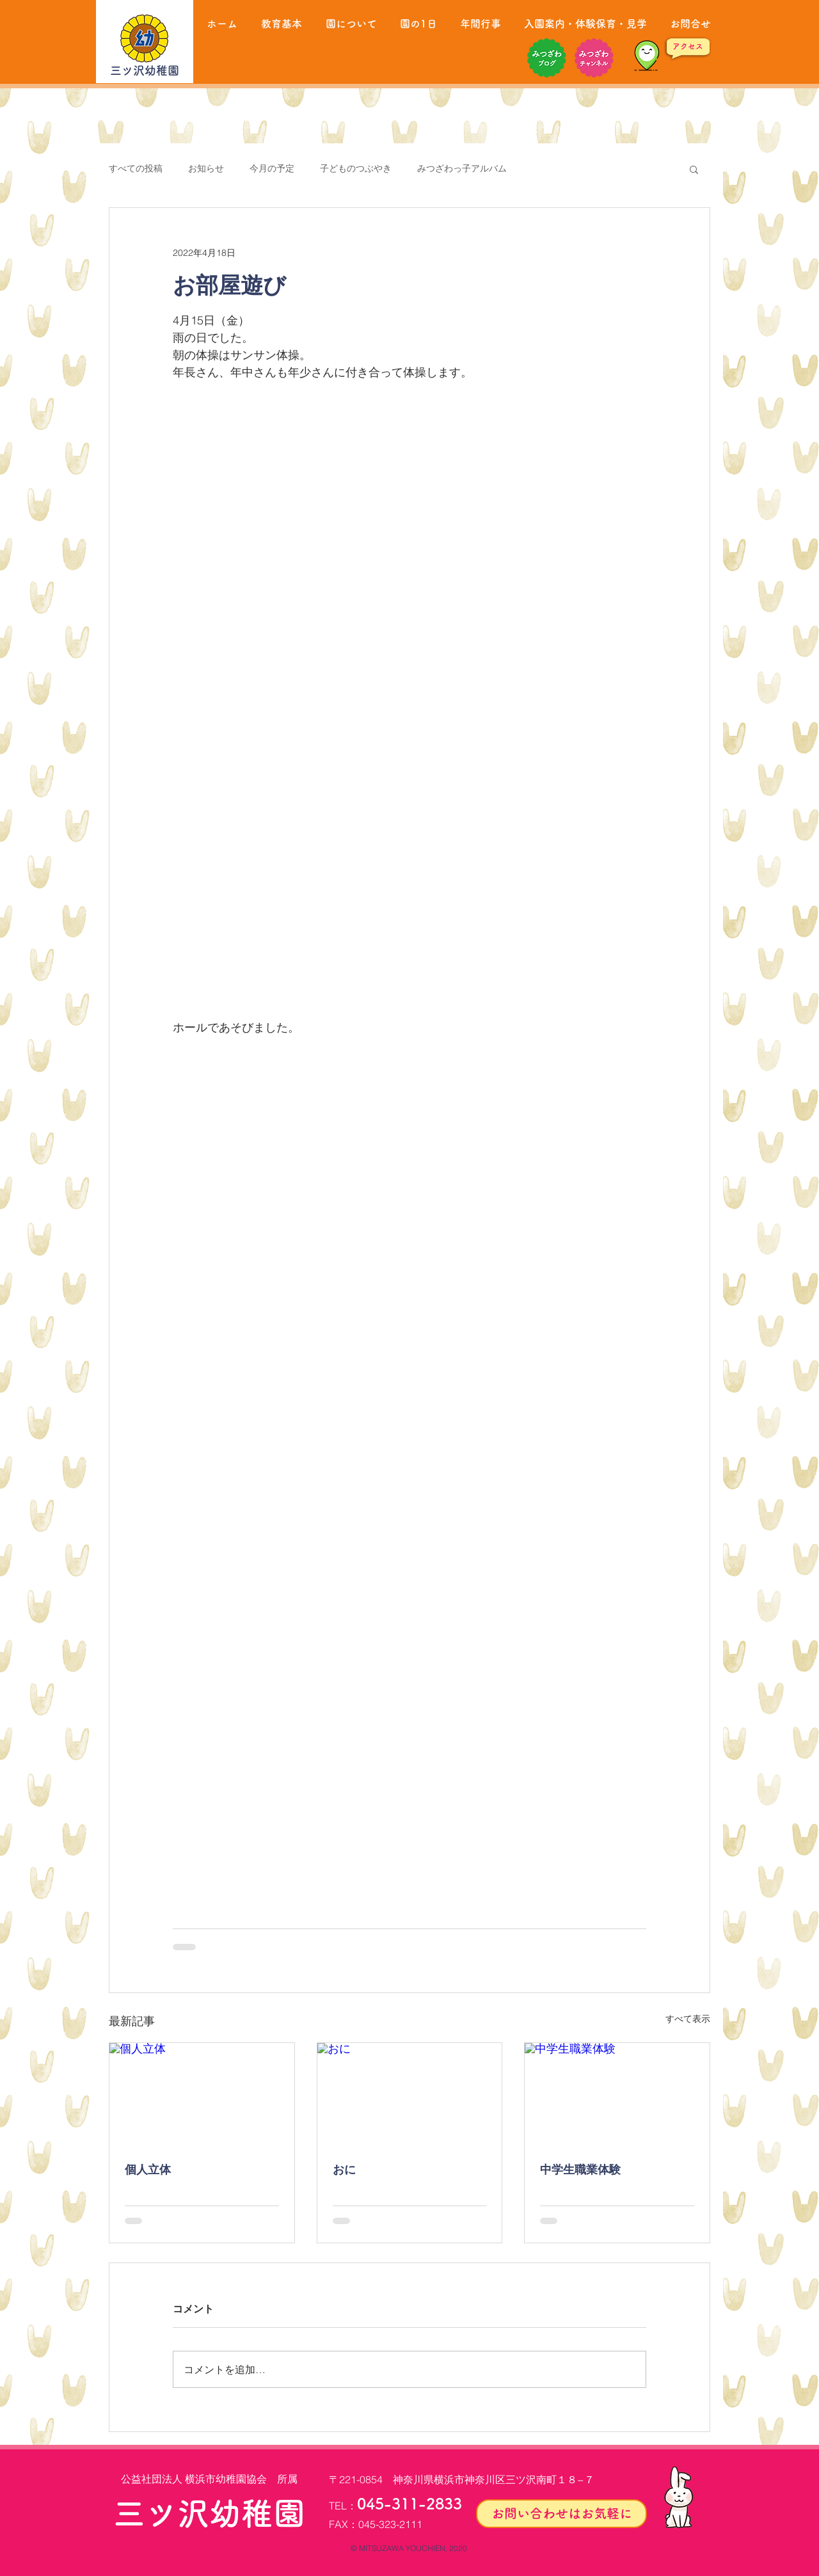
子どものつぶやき (356, 168)
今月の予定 (272, 168)
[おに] (409, 2095)
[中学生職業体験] (617, 2095)
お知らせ (206, 168)
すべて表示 (687, 2018)
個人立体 (148, 2169)
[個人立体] (201, 2095)
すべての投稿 (136, 168)
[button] (694, 169)
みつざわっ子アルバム (462, 168)
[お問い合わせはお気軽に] (561, 2513)
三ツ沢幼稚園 (144, 70)
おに (344, 2169)
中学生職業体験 (580, 2169)
